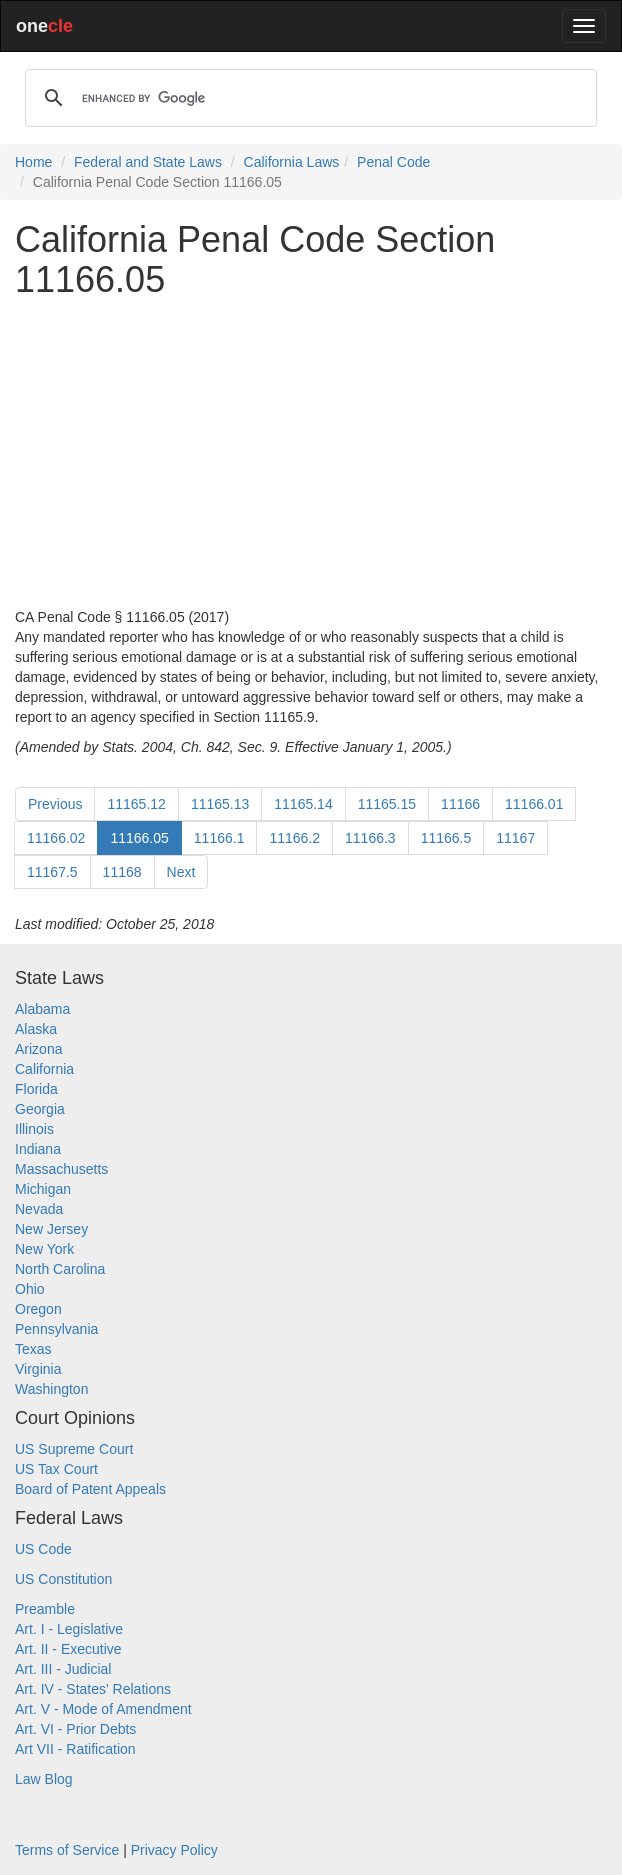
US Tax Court (56, 1469)
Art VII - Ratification (75, 1749)
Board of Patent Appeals (90, 1489)
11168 (122, 872)
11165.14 (303, 804)
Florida (36, 1089)
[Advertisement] (311, 453)
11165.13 (220, 804)
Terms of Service (67, 1850)
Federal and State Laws (148, 162)
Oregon (38, 1309)
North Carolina (60, 1269)
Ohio (30, 1289)
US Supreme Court (74, 1449)
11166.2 (294, 838)
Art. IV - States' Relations (93, 1689)
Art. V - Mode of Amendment (103, 1709)
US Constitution (63, 1579)
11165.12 (136, 804)
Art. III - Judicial (63, 1669)
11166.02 (56, 838)
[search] (308, 98)
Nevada (39, 1209)
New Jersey (51, 1229)
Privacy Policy (174, 1850)
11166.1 (219, 838)
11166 (460, 804)
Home (33, 162)
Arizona (38, 1049)
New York (44, 1249)
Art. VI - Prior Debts (75, 1729)
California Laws (292, 162)
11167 (515, 838)
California (44, 1069)
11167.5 (52, 872)
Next (181, 872)
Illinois (34, 1129)
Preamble (45, 1609)
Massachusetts (61, 1169)
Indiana (38, 1149)
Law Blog (44, 1779)
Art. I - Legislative (69, 1629)
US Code (43, 1549)
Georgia (40, 1109)
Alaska (36, 1029)
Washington (51, 1389)
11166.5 (446, 838)
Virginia (38, 1369)
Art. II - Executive (68, 1649)
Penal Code (393, 162)
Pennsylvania (56, 1329)
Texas (33, 1349)
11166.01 (534, 804)
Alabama (42, 1009)
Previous (55, 804)
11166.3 (370, 838)
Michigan (43, 1189)
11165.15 (387, 804)
